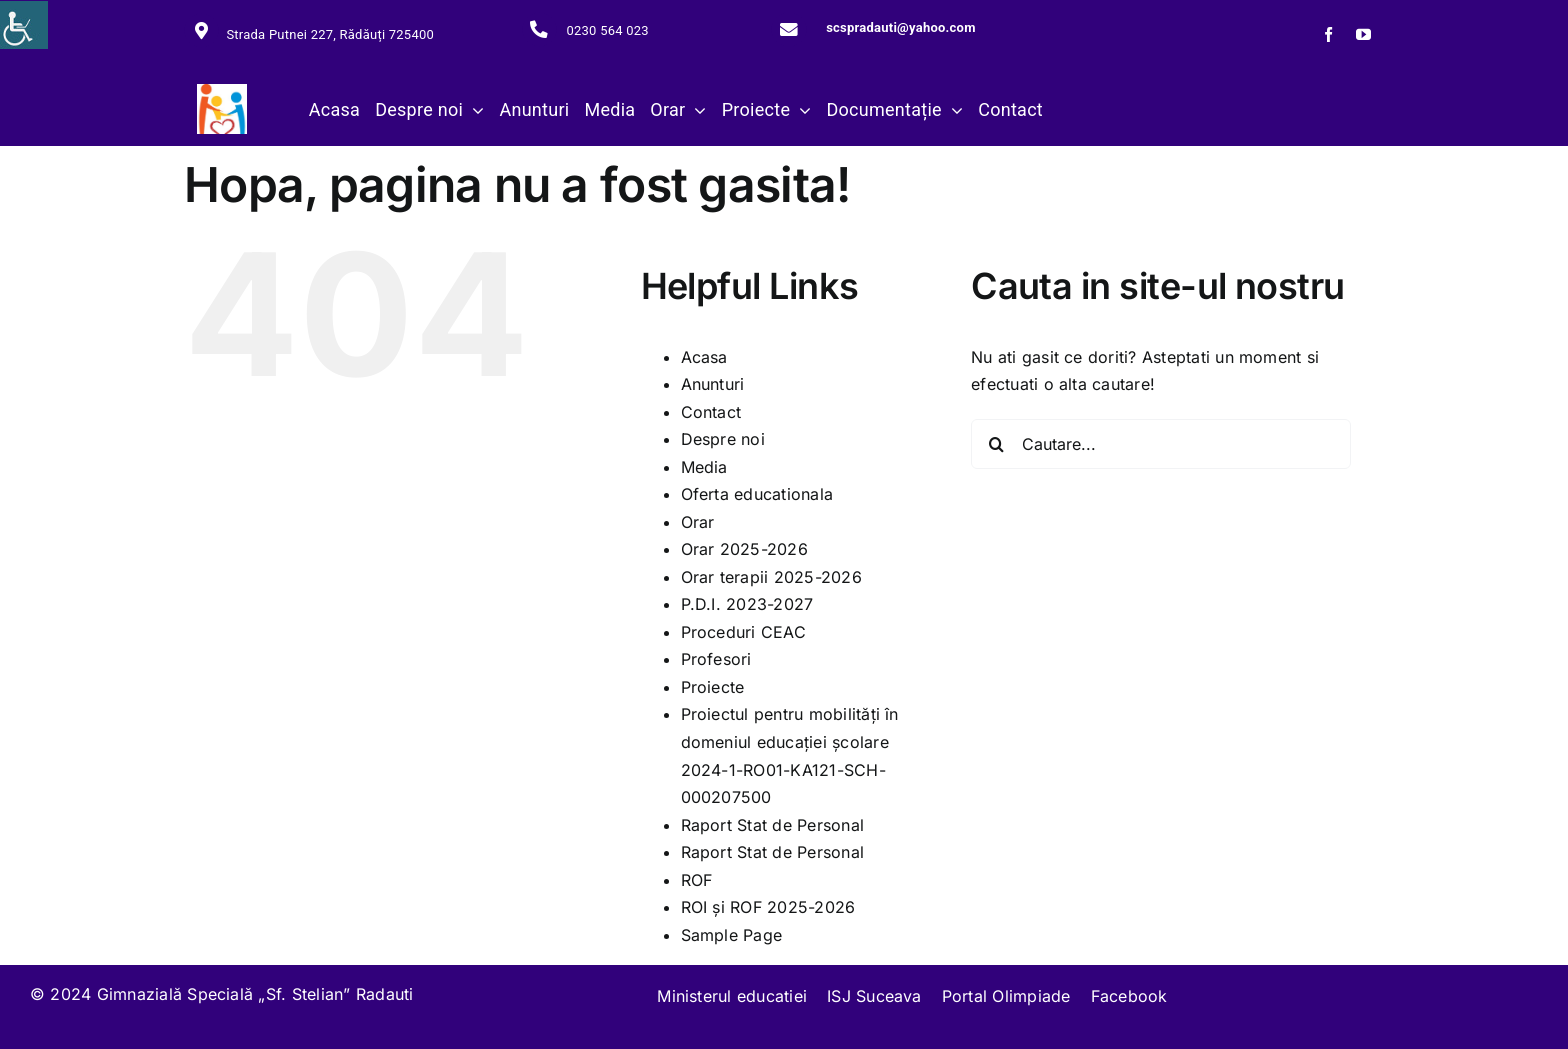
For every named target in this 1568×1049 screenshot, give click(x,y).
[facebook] (1328, 34)
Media (704, 467)
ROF (697, 880)
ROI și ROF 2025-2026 (768, 907)
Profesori (716, 659)
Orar (698, 522)
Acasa (704, 357)
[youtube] (1363, 34)
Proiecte (713, 687)
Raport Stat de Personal (773, 825)
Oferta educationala (757, 494)
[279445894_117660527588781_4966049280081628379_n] (222, 92)
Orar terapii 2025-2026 (771, 577)
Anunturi (713, 384)
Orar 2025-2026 (744, 549)
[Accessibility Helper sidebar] (24, 25)
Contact (711, 412)
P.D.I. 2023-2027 (747, 604)
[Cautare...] (1161, 444)
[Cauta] (996, 444)
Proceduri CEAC (743, 632)
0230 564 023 (607, 30)
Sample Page (732, 935)
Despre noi (723, 439)
